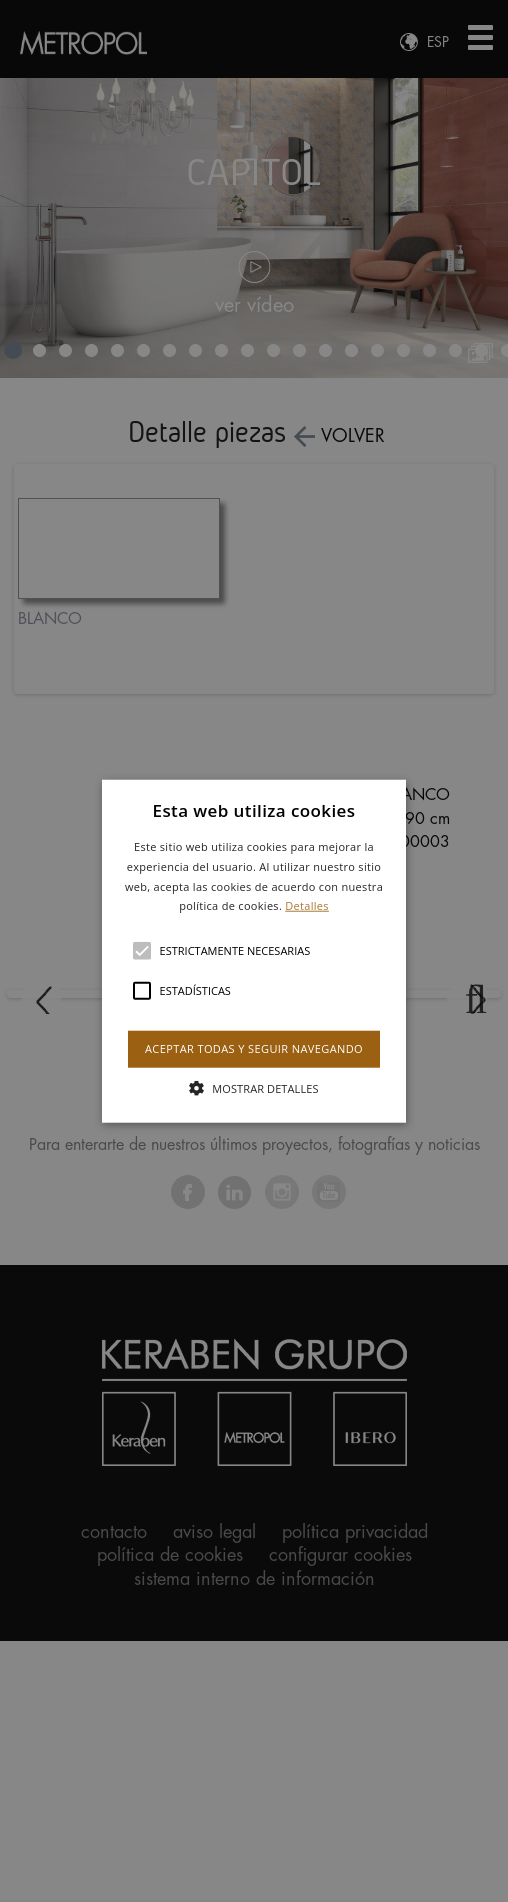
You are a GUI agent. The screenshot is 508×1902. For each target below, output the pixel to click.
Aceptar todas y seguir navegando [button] (254, 1048)
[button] (254, 951)
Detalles (307, 905)
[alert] (254, 951)
